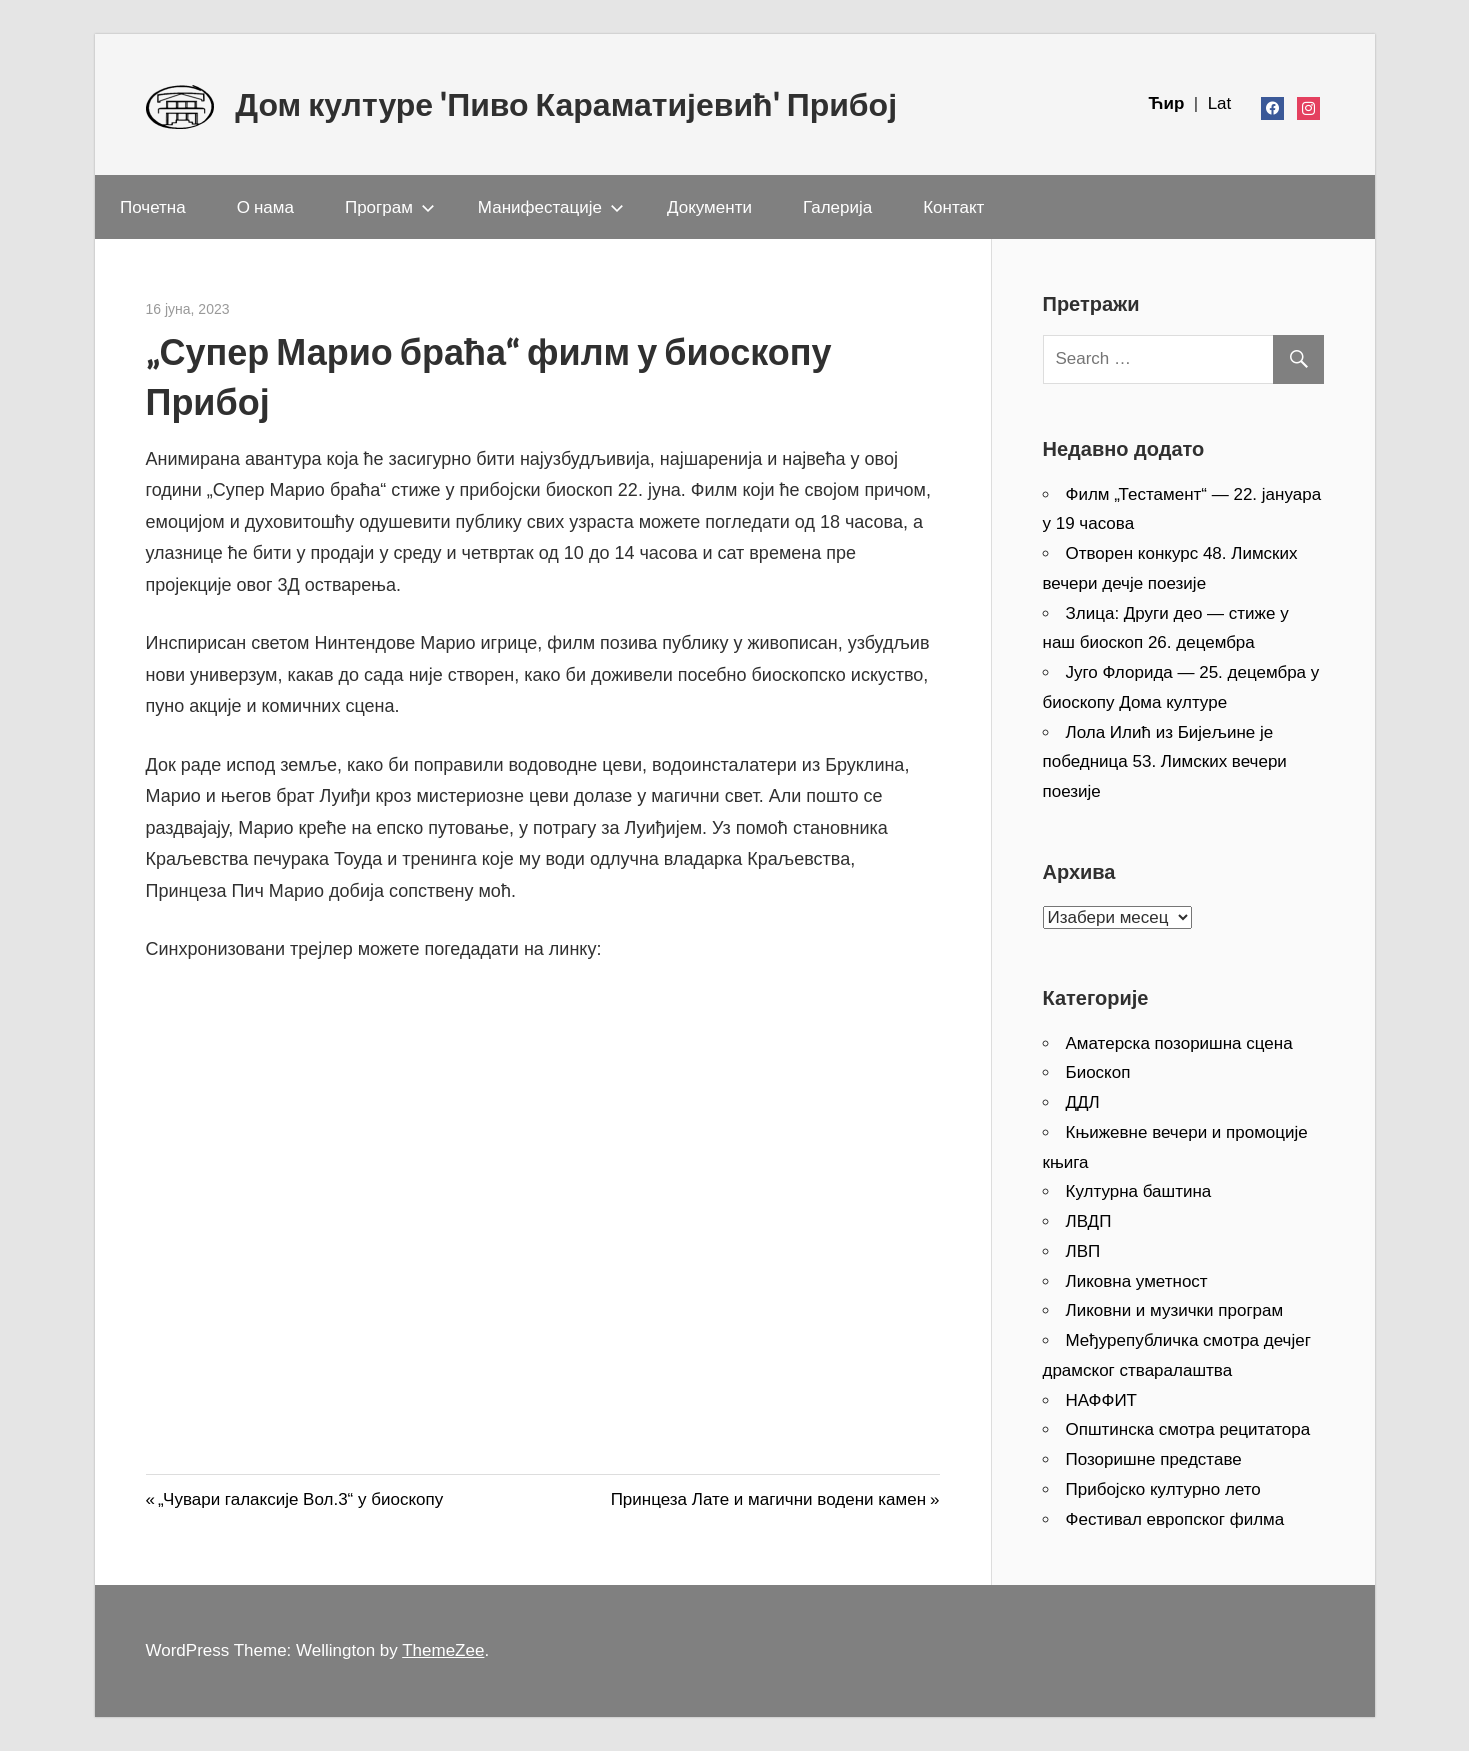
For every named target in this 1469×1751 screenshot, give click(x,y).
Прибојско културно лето (1163, 1489)
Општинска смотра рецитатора (1188, 1429)
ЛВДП (1089, 1221)
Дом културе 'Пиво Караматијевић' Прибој (566, 104)
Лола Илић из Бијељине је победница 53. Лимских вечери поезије (1165, 762)
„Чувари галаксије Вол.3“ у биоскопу (300, 1499)
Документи (709, 206)
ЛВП (1083, 1251)
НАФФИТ (1102, 1400)
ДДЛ (1083, 1102)
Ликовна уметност (1137, 1281)
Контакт (953, 206)
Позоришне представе (1154, 1459)
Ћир (1169, 103)
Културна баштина (1139, 1191)
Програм (390, 206)
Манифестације (551, 206)
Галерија (837, 206)
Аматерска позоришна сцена (1179, 1043)
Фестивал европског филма (1175, 1519)
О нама (265, 206)
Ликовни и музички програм (1175, 1310)
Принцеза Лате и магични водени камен (768, 1499)
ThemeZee (443, 1650)
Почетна (153, 206)
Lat (1220, 103)
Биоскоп (1098, 1072)
